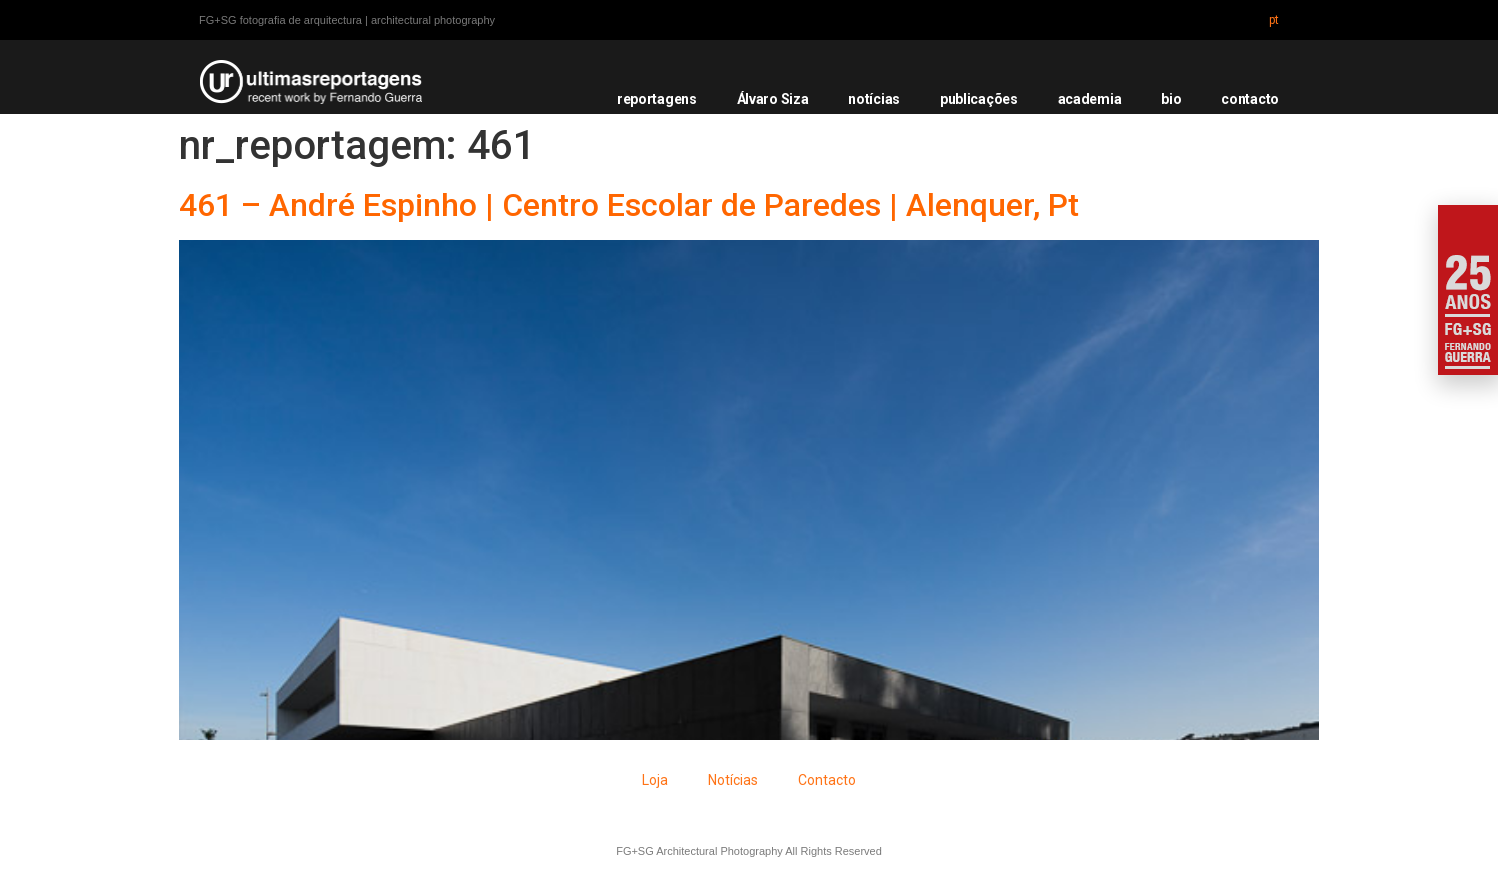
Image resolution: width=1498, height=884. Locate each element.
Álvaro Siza (773, 99)
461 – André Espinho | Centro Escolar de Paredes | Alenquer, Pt (629, 205)
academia (1090, 99)
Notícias (733, 780)
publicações (979, 99)
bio (1171, 99)
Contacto (827, 780)
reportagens (657, 99)
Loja (655, 780)
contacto (1250, 99)
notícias (874, 99)
